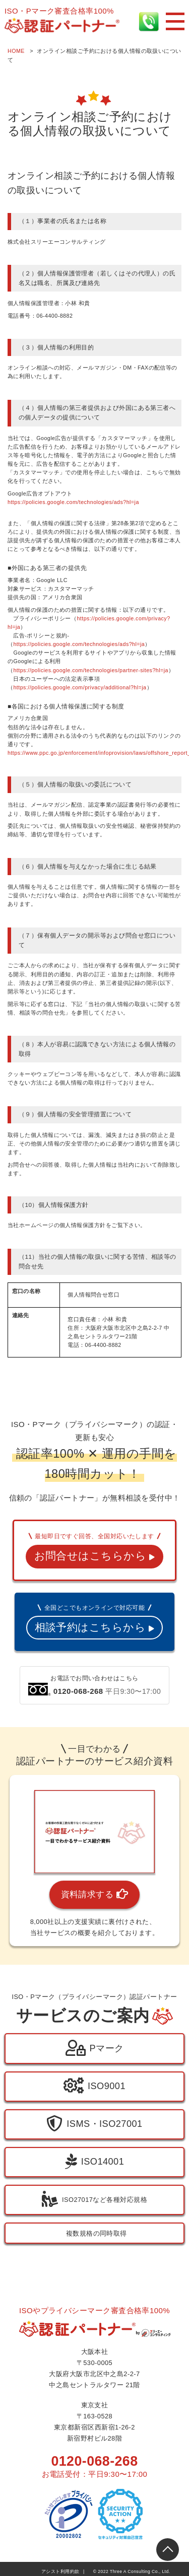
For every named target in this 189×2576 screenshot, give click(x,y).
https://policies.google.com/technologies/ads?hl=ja (73, 502)
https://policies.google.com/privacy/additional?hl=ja (79, 687)
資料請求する (95, 1895)
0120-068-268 (94, 2461)
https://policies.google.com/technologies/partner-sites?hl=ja (90, 670)
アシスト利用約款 (60, 2571)
